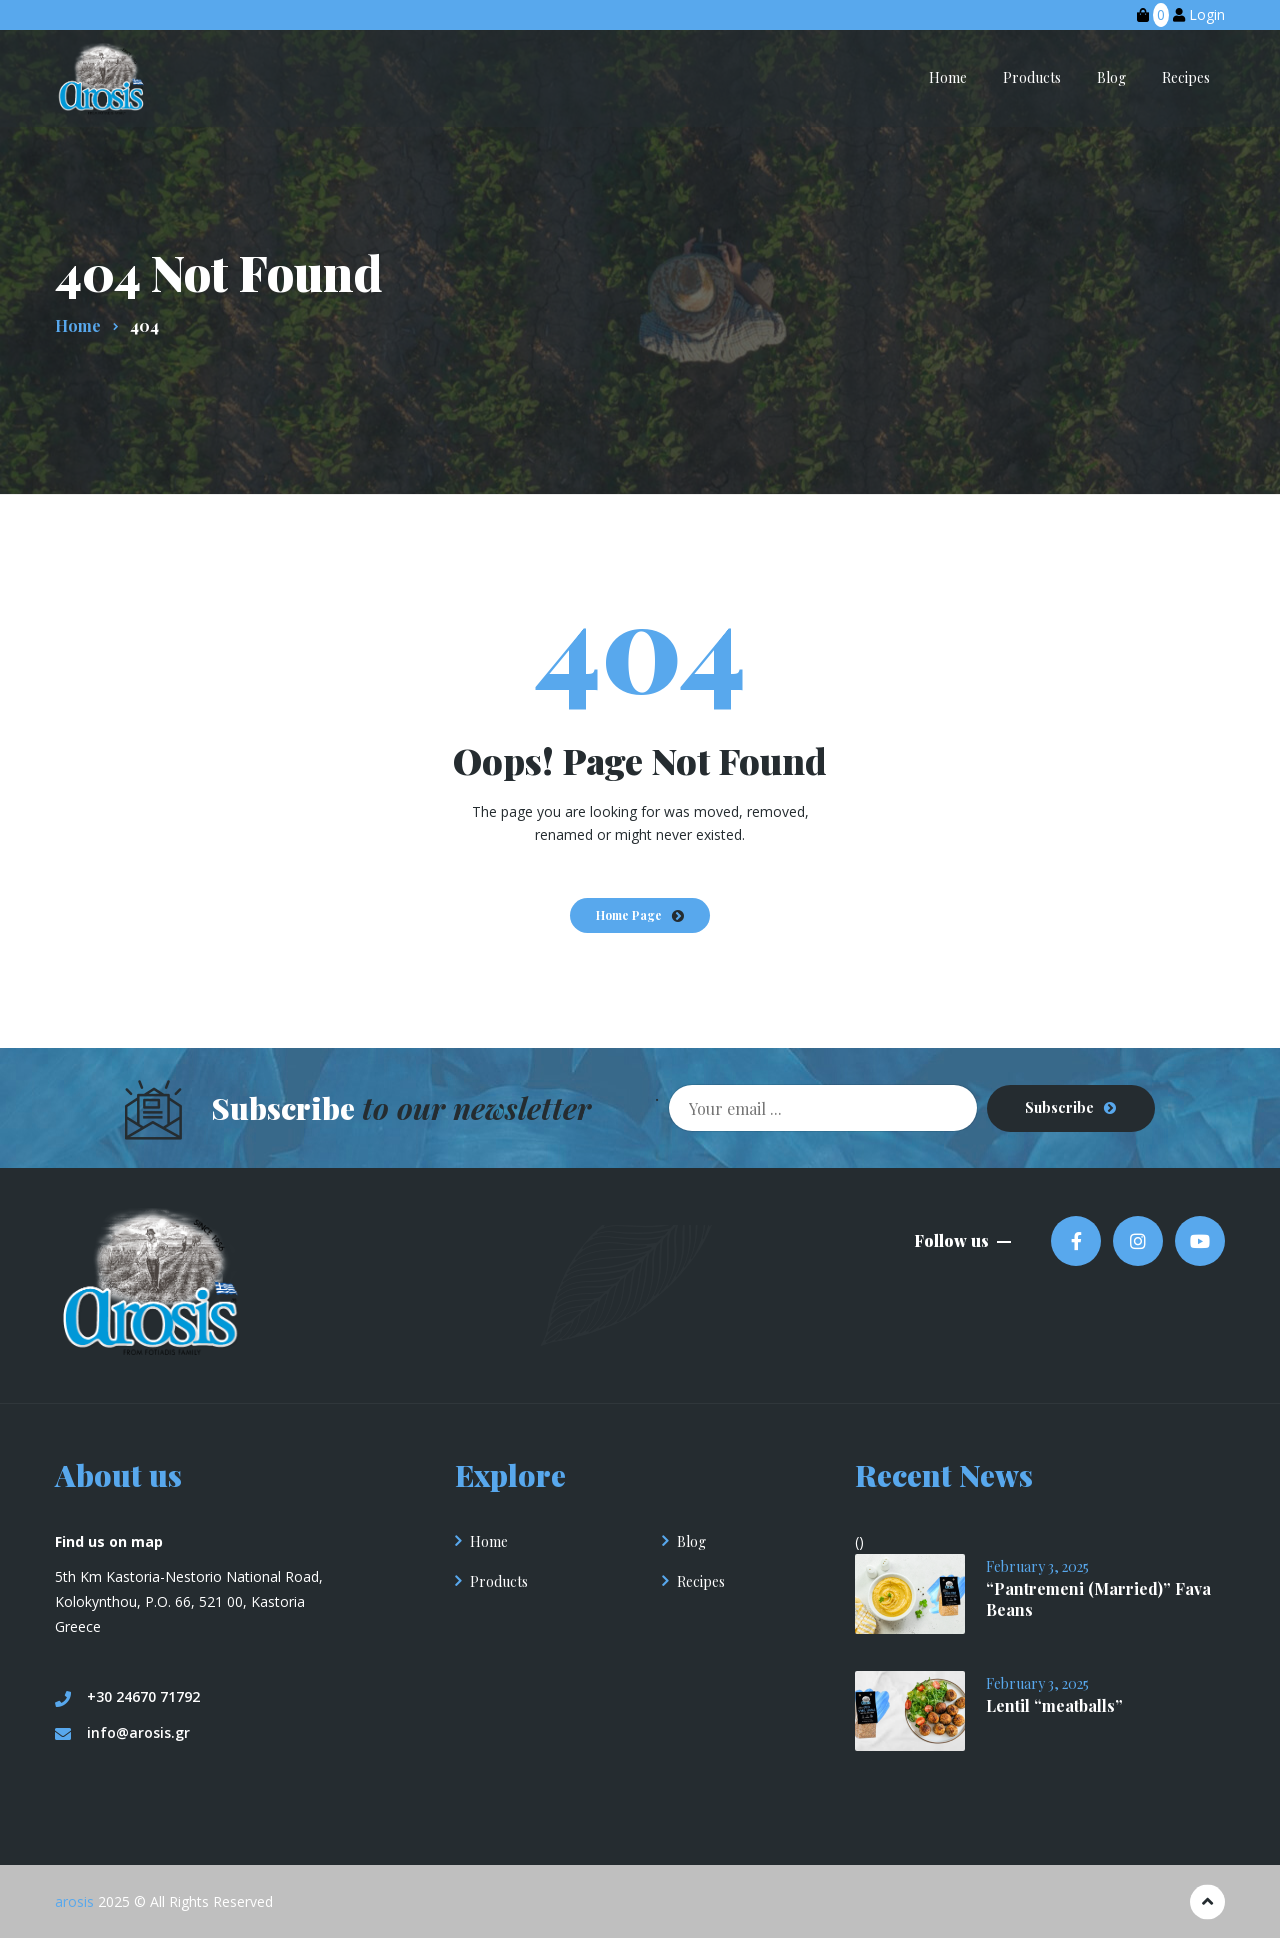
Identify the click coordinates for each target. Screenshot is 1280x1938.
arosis (74, 1900)
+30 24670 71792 (127, 1696)
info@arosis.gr (122, 1731)
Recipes (701, 1580)
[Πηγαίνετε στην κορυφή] (1207, 1901)
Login (1207, 14)
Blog (691, 1540)
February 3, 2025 (1037, 1565)
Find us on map (109, 1540)
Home (489, 1540)
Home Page (629, 915)
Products (499, 1580)
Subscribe (1059, 1107)
